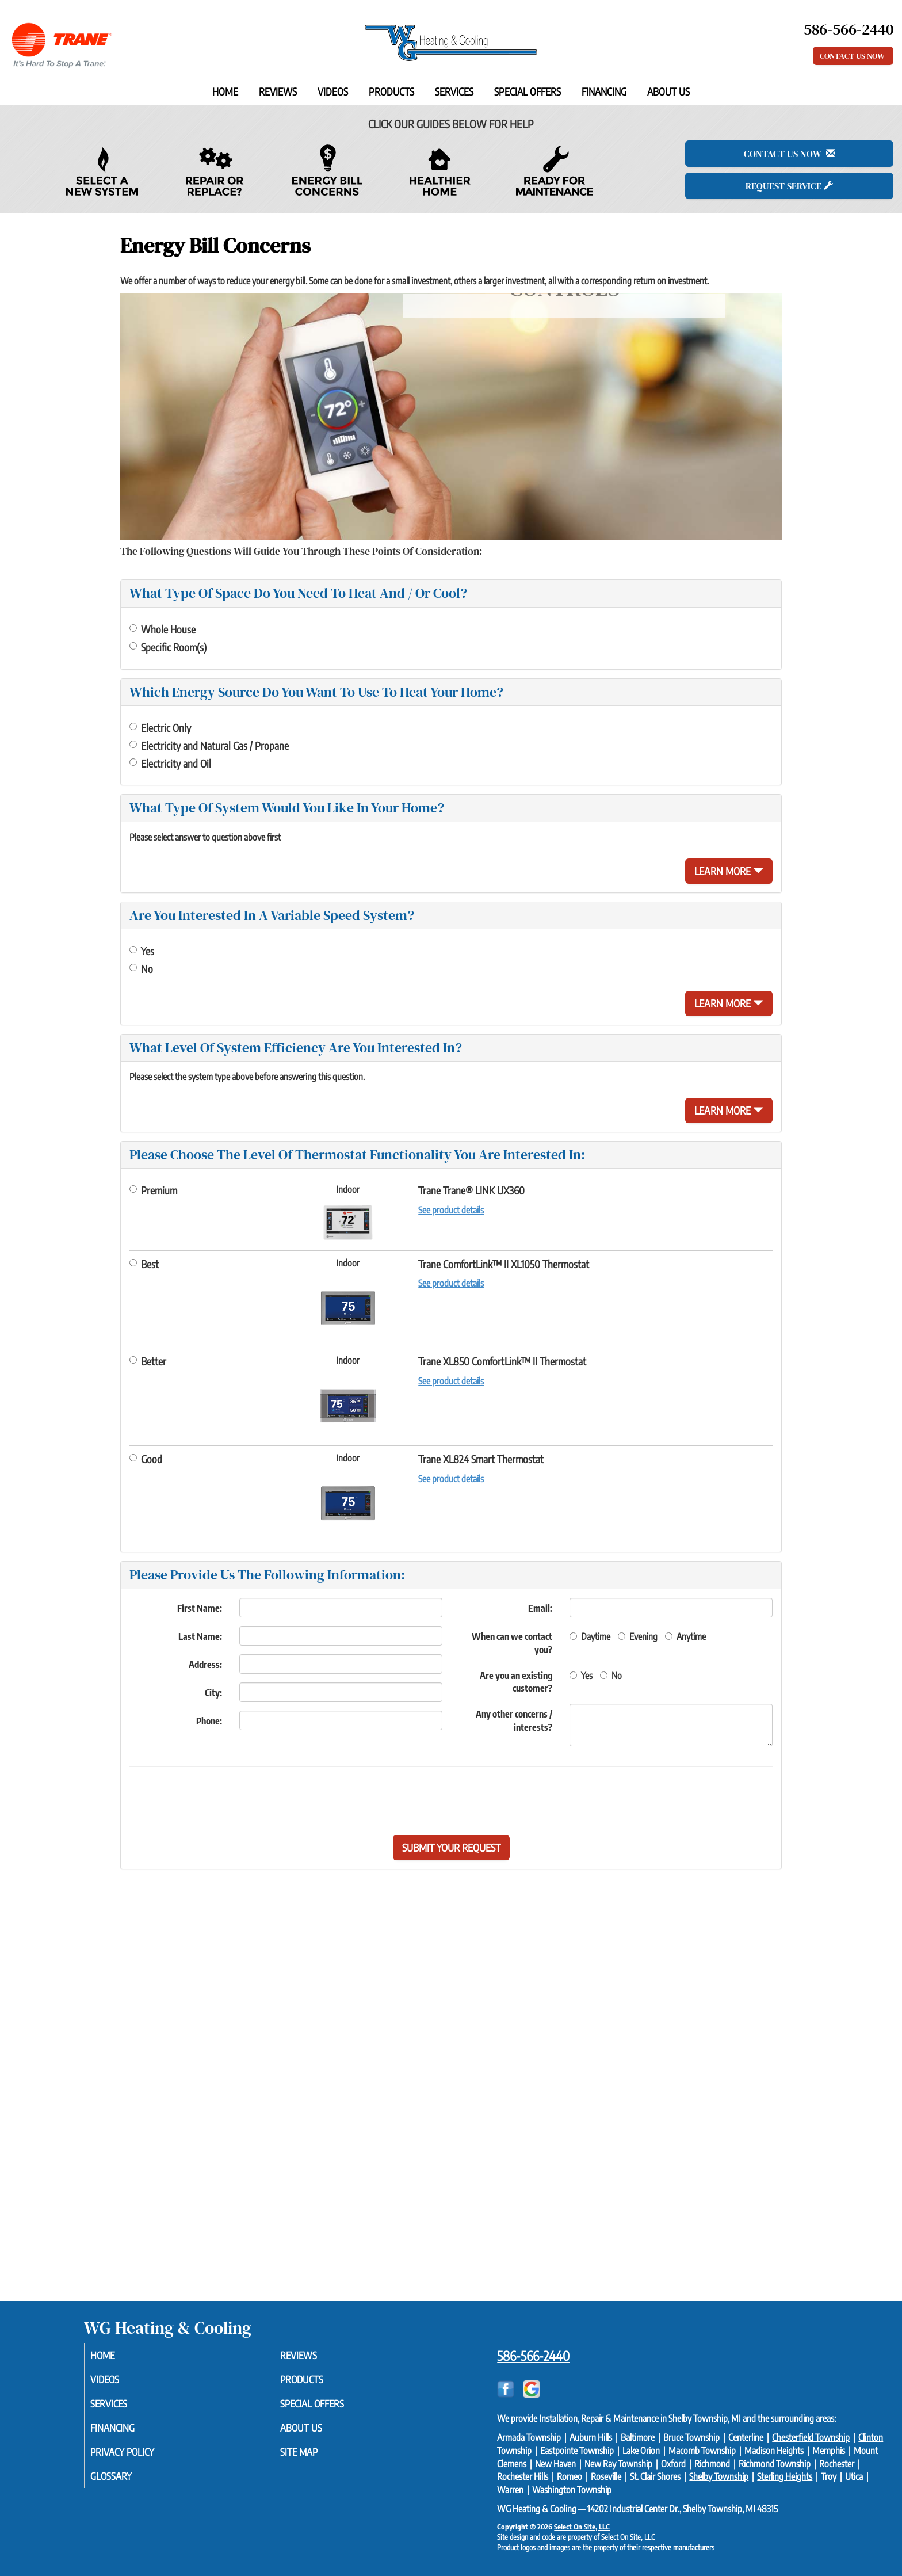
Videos (333, 91)
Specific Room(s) (168, 647)
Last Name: (200, 1636)
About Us (668, 91)
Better (147, 1361)
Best (144, 1263)
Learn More (728, 870)
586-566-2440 (533, 2356)
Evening (638, 1636)
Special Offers (527, 91)
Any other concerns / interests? (514, 1720)
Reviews (278, 91)
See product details (451, 1210)
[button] (451, 1847)
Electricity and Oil (170, 763)
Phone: (209, 1721)
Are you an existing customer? (516, 1682)
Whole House (162, 629)
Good (145, 1459)
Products (391, 91)
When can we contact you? (512, 1643)
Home (225, 91)
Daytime (590, 1636)
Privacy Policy (138, 2457)
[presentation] (491, 1801)
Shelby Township (718, 2476)
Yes (141, 950)
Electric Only (160, 727)
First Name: (199, 1608)
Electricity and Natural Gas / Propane (209, 745)
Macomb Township (702, 2450)
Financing (604, 91)
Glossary (125, 2482)
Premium (153, 1190)
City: (213, 1693)
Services (454, 91)
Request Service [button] (789, 186)
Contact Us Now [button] (853, 56)
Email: (540, 1608)
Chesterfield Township (811, 2437)
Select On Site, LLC (582, 2526)
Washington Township (571, 2489)
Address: (205, 1664)
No (141, 968)
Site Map (313, 2457)
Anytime (685, 1636)
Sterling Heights (784, 2476)
